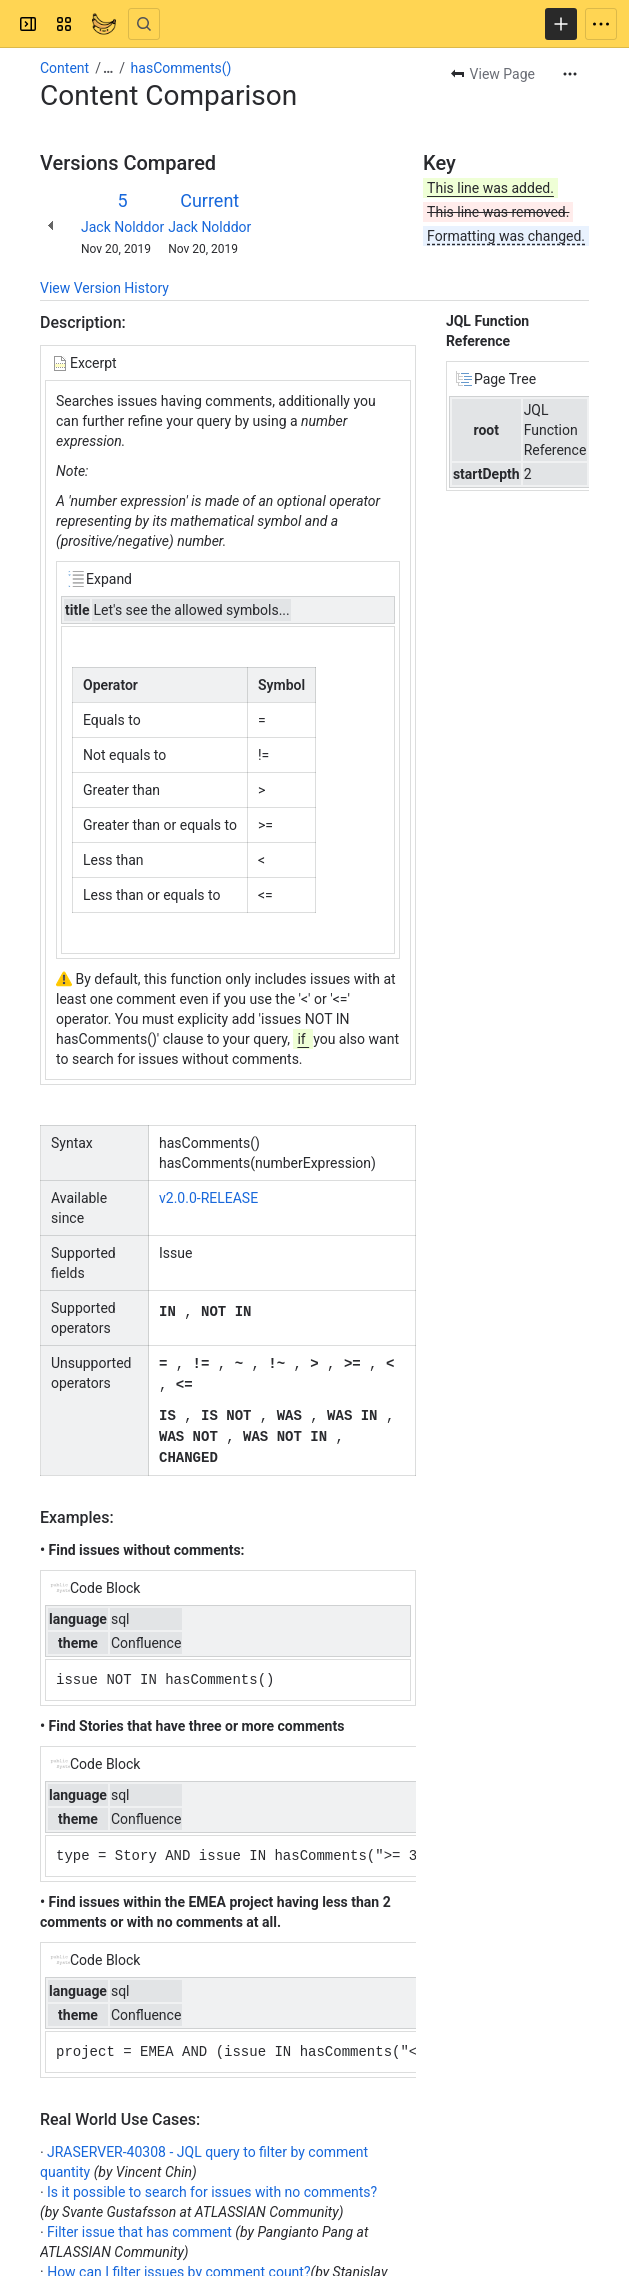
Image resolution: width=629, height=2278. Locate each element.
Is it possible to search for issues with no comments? (212, 2187)
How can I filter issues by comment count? (178, 2267)
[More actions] (570, 74)
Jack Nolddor (122, 227)
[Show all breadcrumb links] (108, 68)
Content (64, 68)
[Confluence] (104, 24)
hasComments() (181, 68)
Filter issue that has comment (139, 2227)
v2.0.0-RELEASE (208, 1198)
